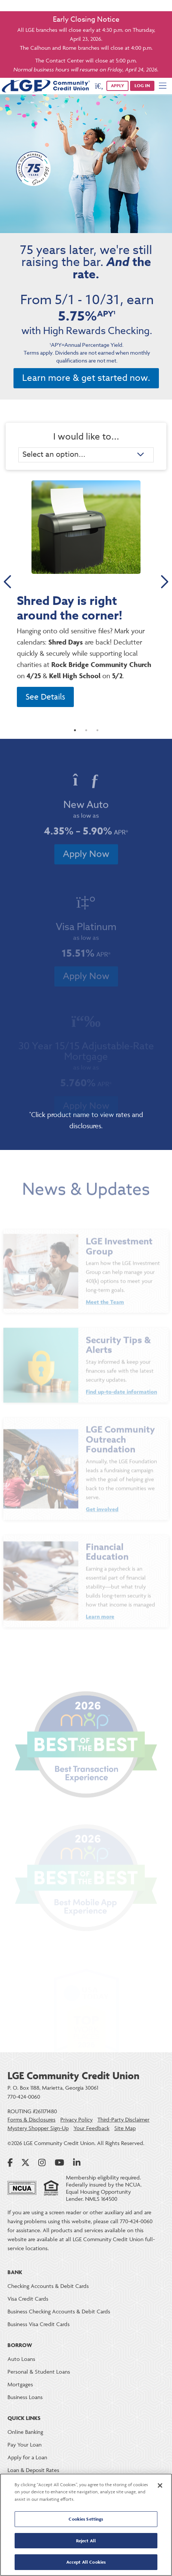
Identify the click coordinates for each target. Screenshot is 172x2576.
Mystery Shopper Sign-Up (38, 2128)
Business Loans (25, 2397)
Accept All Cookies (86, 2562)
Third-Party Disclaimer (123, 2120)
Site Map (125, 2128)
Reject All (86, 2540)
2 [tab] (86, 736)
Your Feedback (91, 2128)
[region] (86, 2524)
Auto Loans (21, 2358)
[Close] (160, 2485)
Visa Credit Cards (27, 2298)
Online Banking (25, 2431)
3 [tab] (97, 736)
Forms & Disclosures (31, 2120)
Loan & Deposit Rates (33, 2469)
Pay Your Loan (24, 2444)
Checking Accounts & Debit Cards (48, 2285)
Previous (8, 581)
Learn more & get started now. (86, 378)
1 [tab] (75, 736)
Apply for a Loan (27, 2457)
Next (163, 581)
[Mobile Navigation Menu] (162, 86)
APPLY (117, 85)
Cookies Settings (86, 2519)
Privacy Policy (76, 2120)
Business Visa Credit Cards (38, 2324)
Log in (142, 85)
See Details (45, 697)
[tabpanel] (86, 596)
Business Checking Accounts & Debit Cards (58, 2311)
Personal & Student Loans (38, 2371)
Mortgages (20, 2384)
